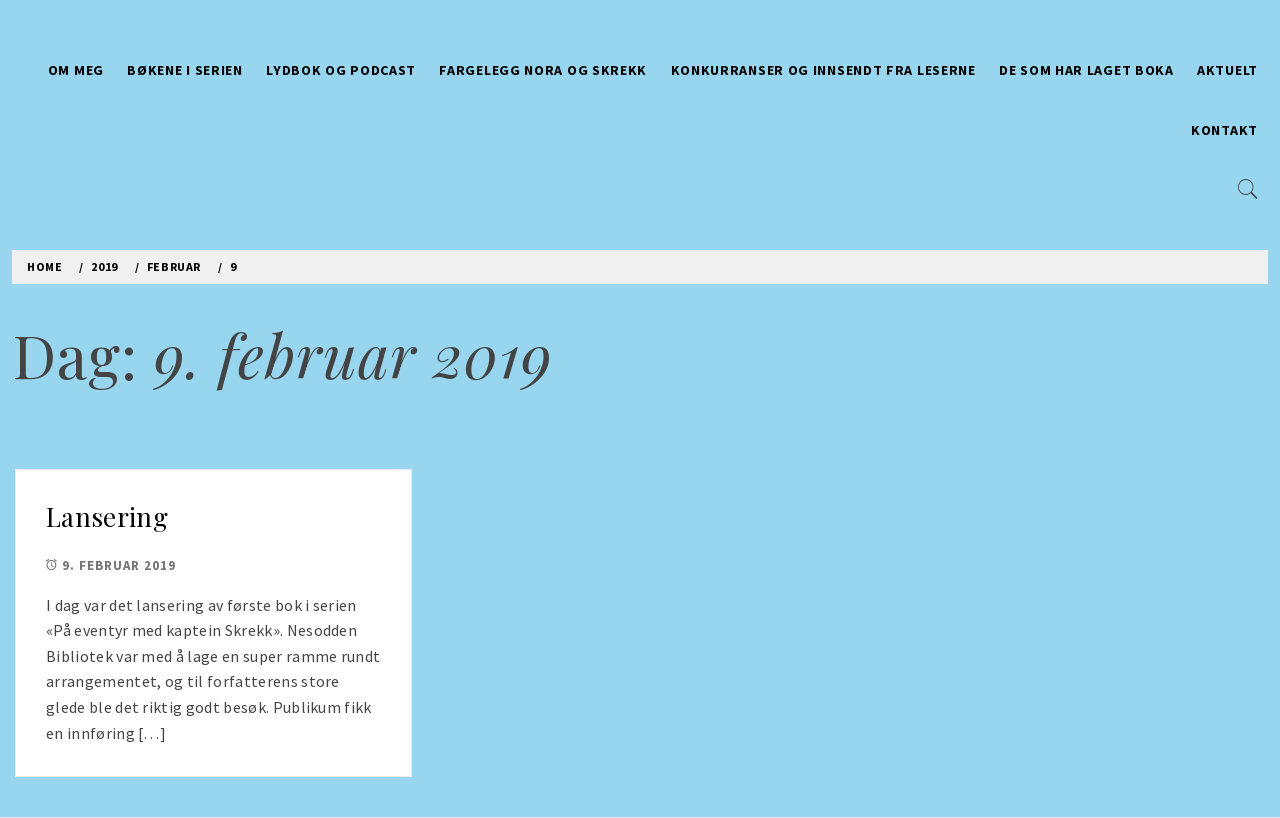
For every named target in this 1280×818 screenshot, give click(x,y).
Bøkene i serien (185, 70)
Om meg (76, 70)
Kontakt (1224, 130)
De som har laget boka (1086, 70)
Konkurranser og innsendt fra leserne (823, 70)
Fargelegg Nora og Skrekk (543, 70)
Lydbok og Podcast (341, 70)
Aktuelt (1227, 70)
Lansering (107, 516)
